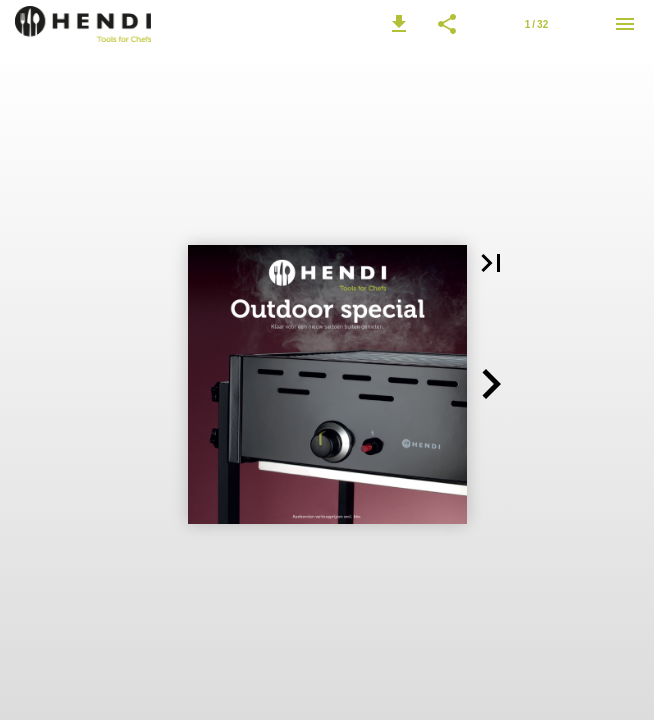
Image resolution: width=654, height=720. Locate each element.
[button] (399, 24)
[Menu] (625, 24)
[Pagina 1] (536, 24)
